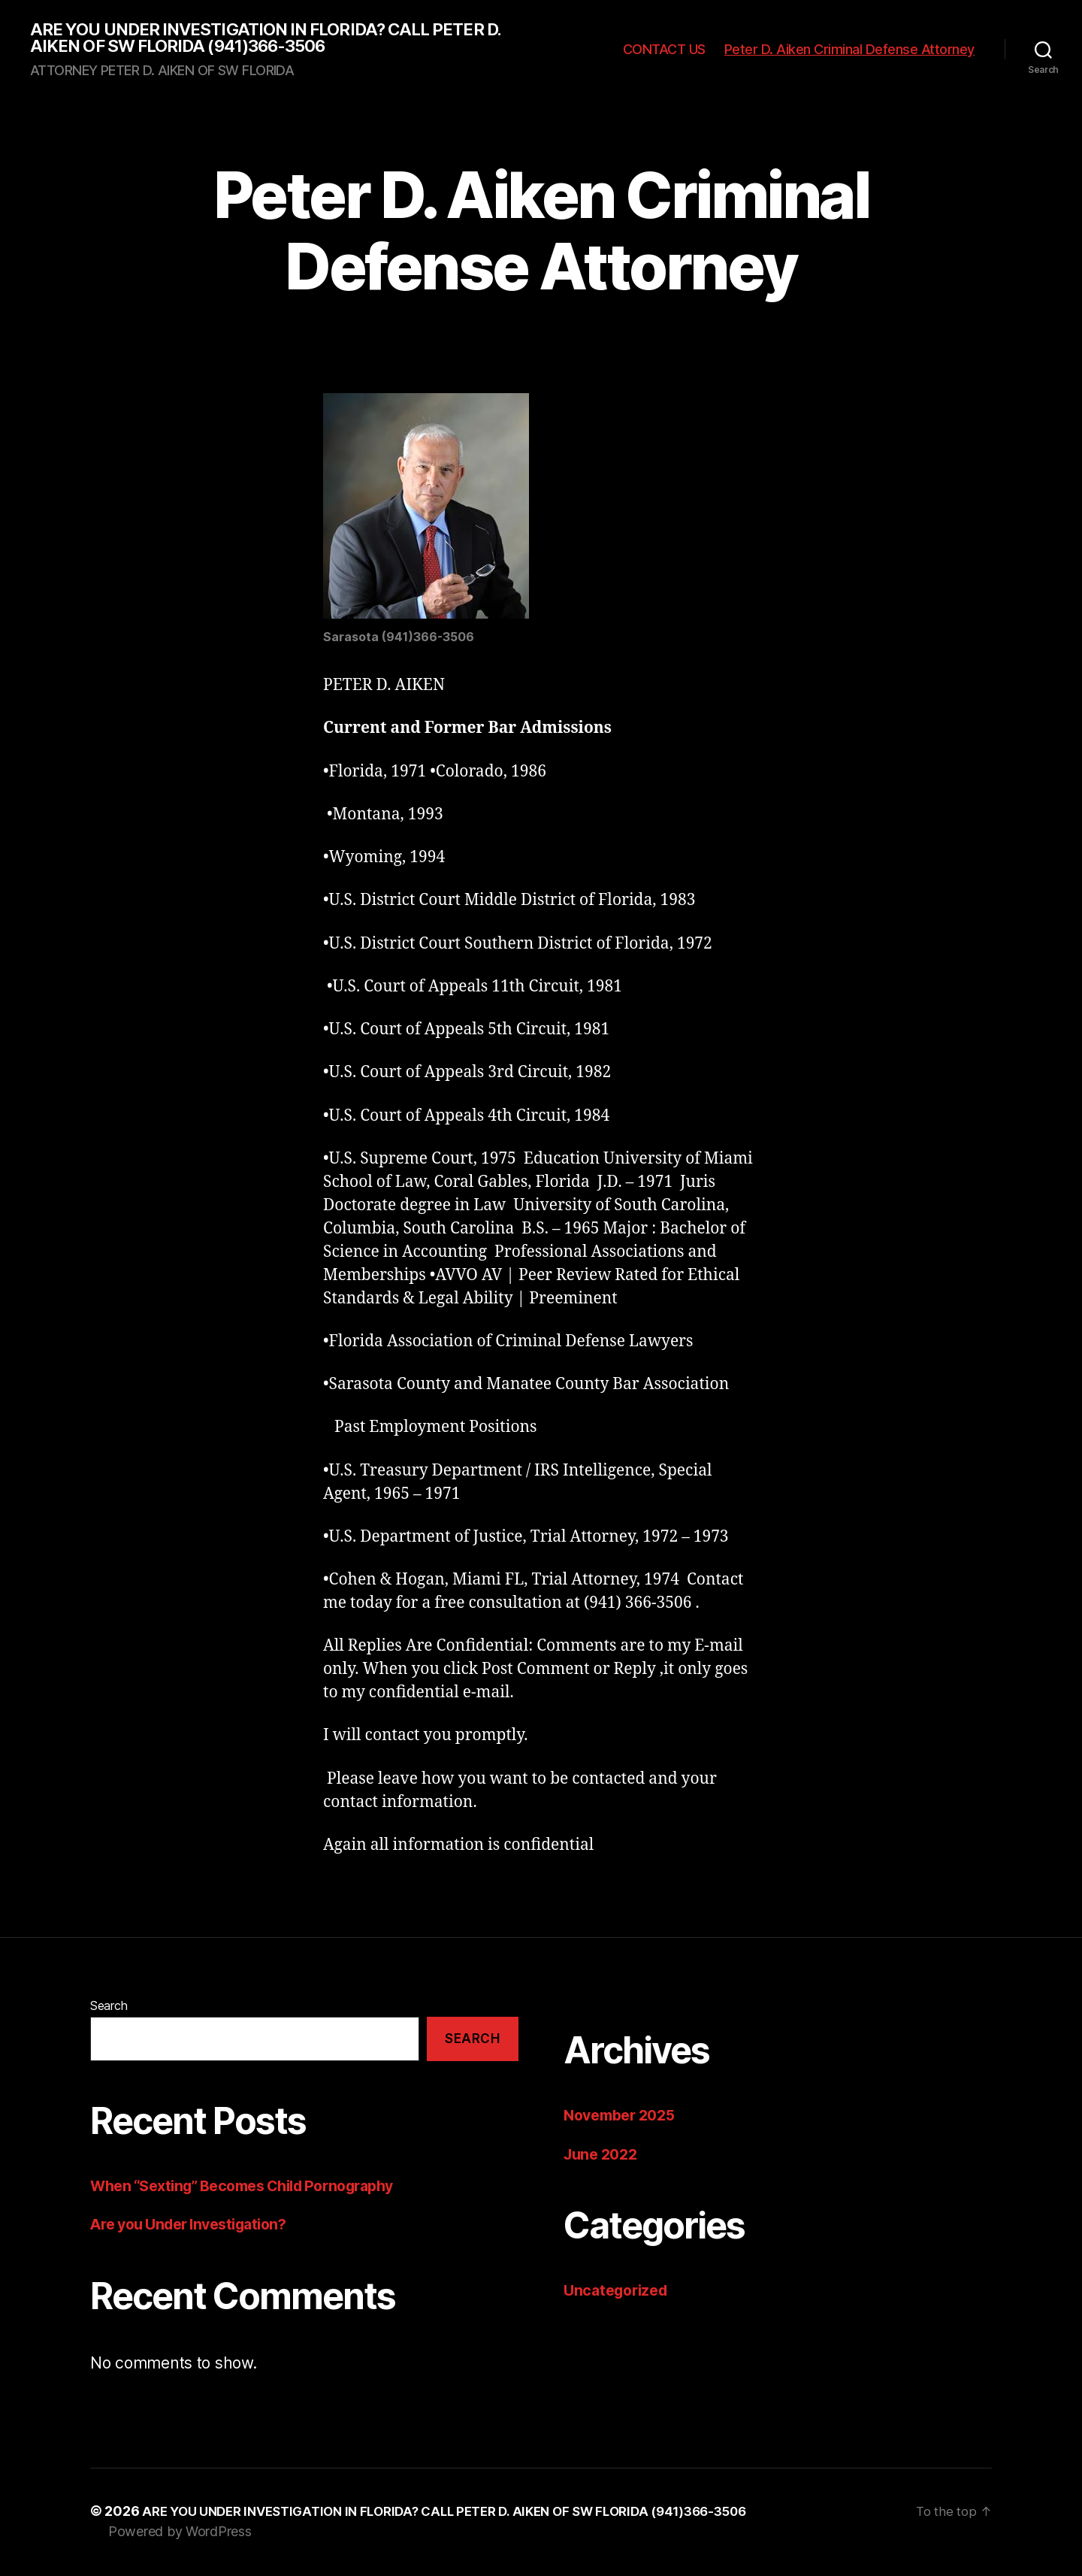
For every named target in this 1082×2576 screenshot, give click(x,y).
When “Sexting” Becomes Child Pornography (255, 2187)
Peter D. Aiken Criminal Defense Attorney (849, 51)
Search (108, 2007)
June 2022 (604, 2156)
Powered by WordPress (180, 2533)
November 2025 (624, 2117)
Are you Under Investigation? (197, 2226)
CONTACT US (664, 51)
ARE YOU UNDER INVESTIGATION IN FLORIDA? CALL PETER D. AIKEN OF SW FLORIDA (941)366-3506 (283, 39)
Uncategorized (619, 2292)
